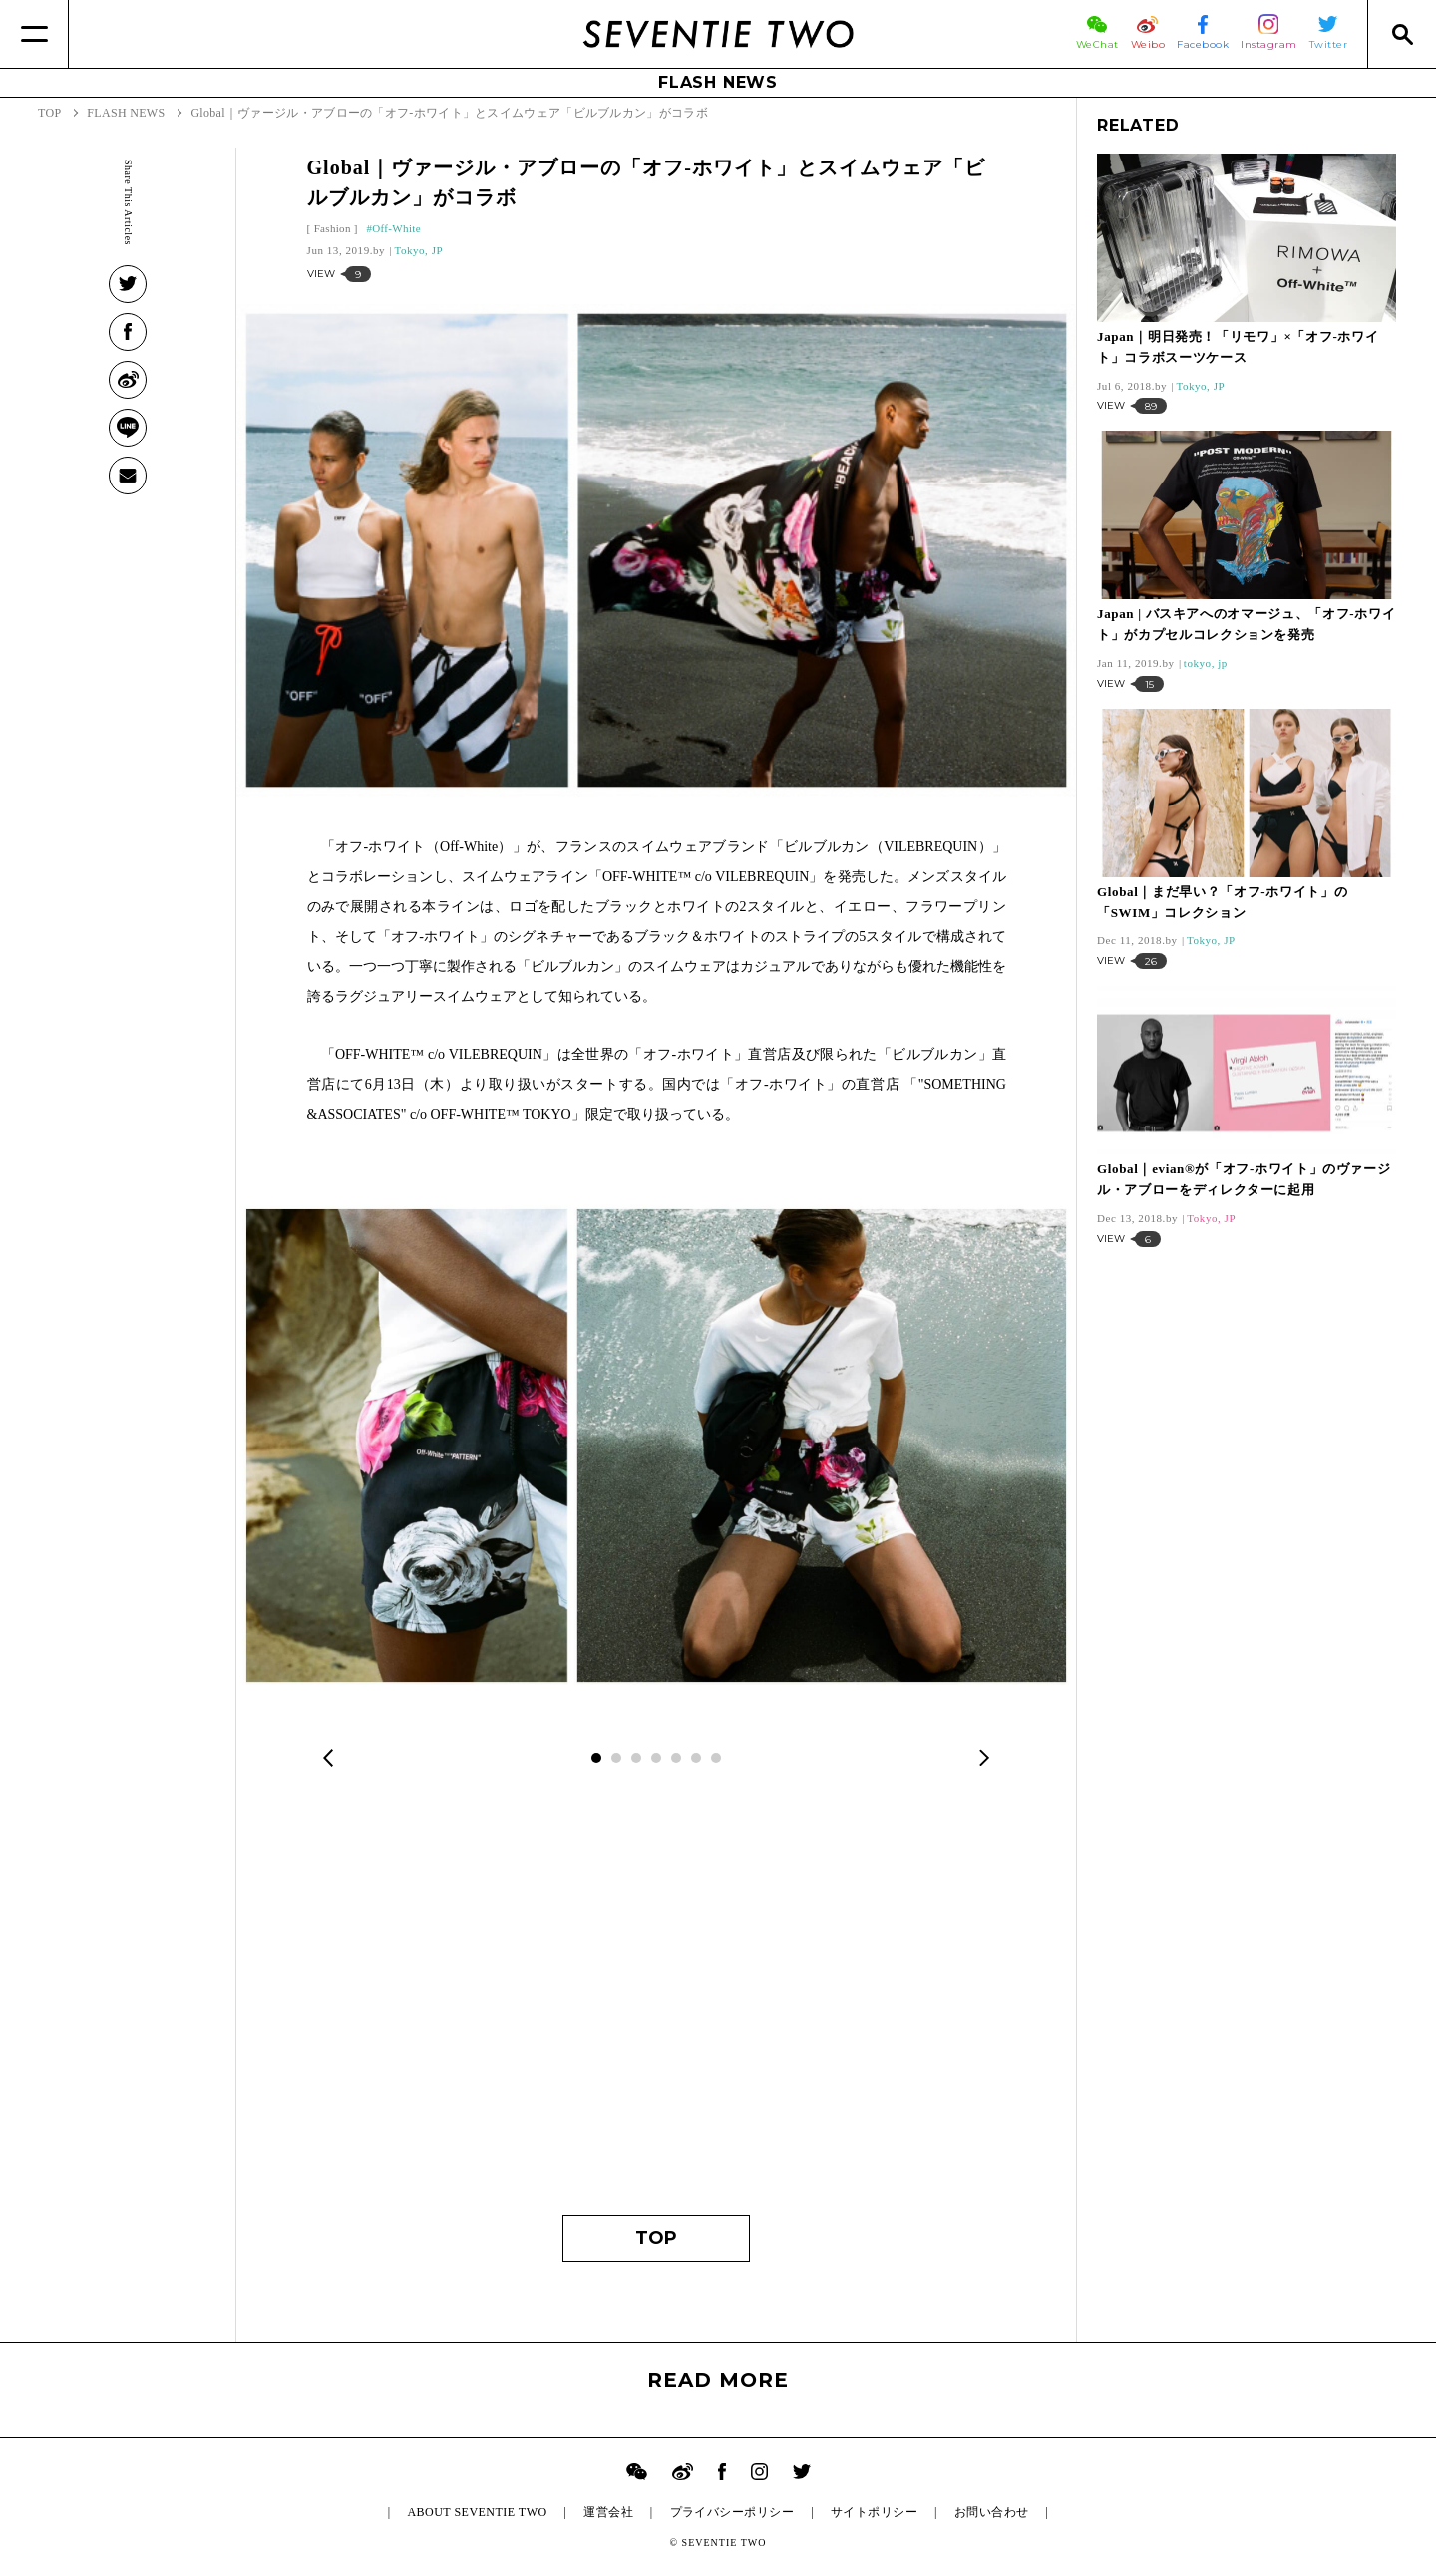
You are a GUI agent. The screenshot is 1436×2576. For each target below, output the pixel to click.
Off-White (396, 228)
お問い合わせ (991, 2512)
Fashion (332, 228)
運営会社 (608, 2512)
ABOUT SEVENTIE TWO (476, 2512)
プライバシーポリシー (732, 2512)
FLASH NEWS (718, 82)
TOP (656, 2238)
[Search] (1401, 34)
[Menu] (34, 34)
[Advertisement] (656, 2005)
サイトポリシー (874, 2512)
